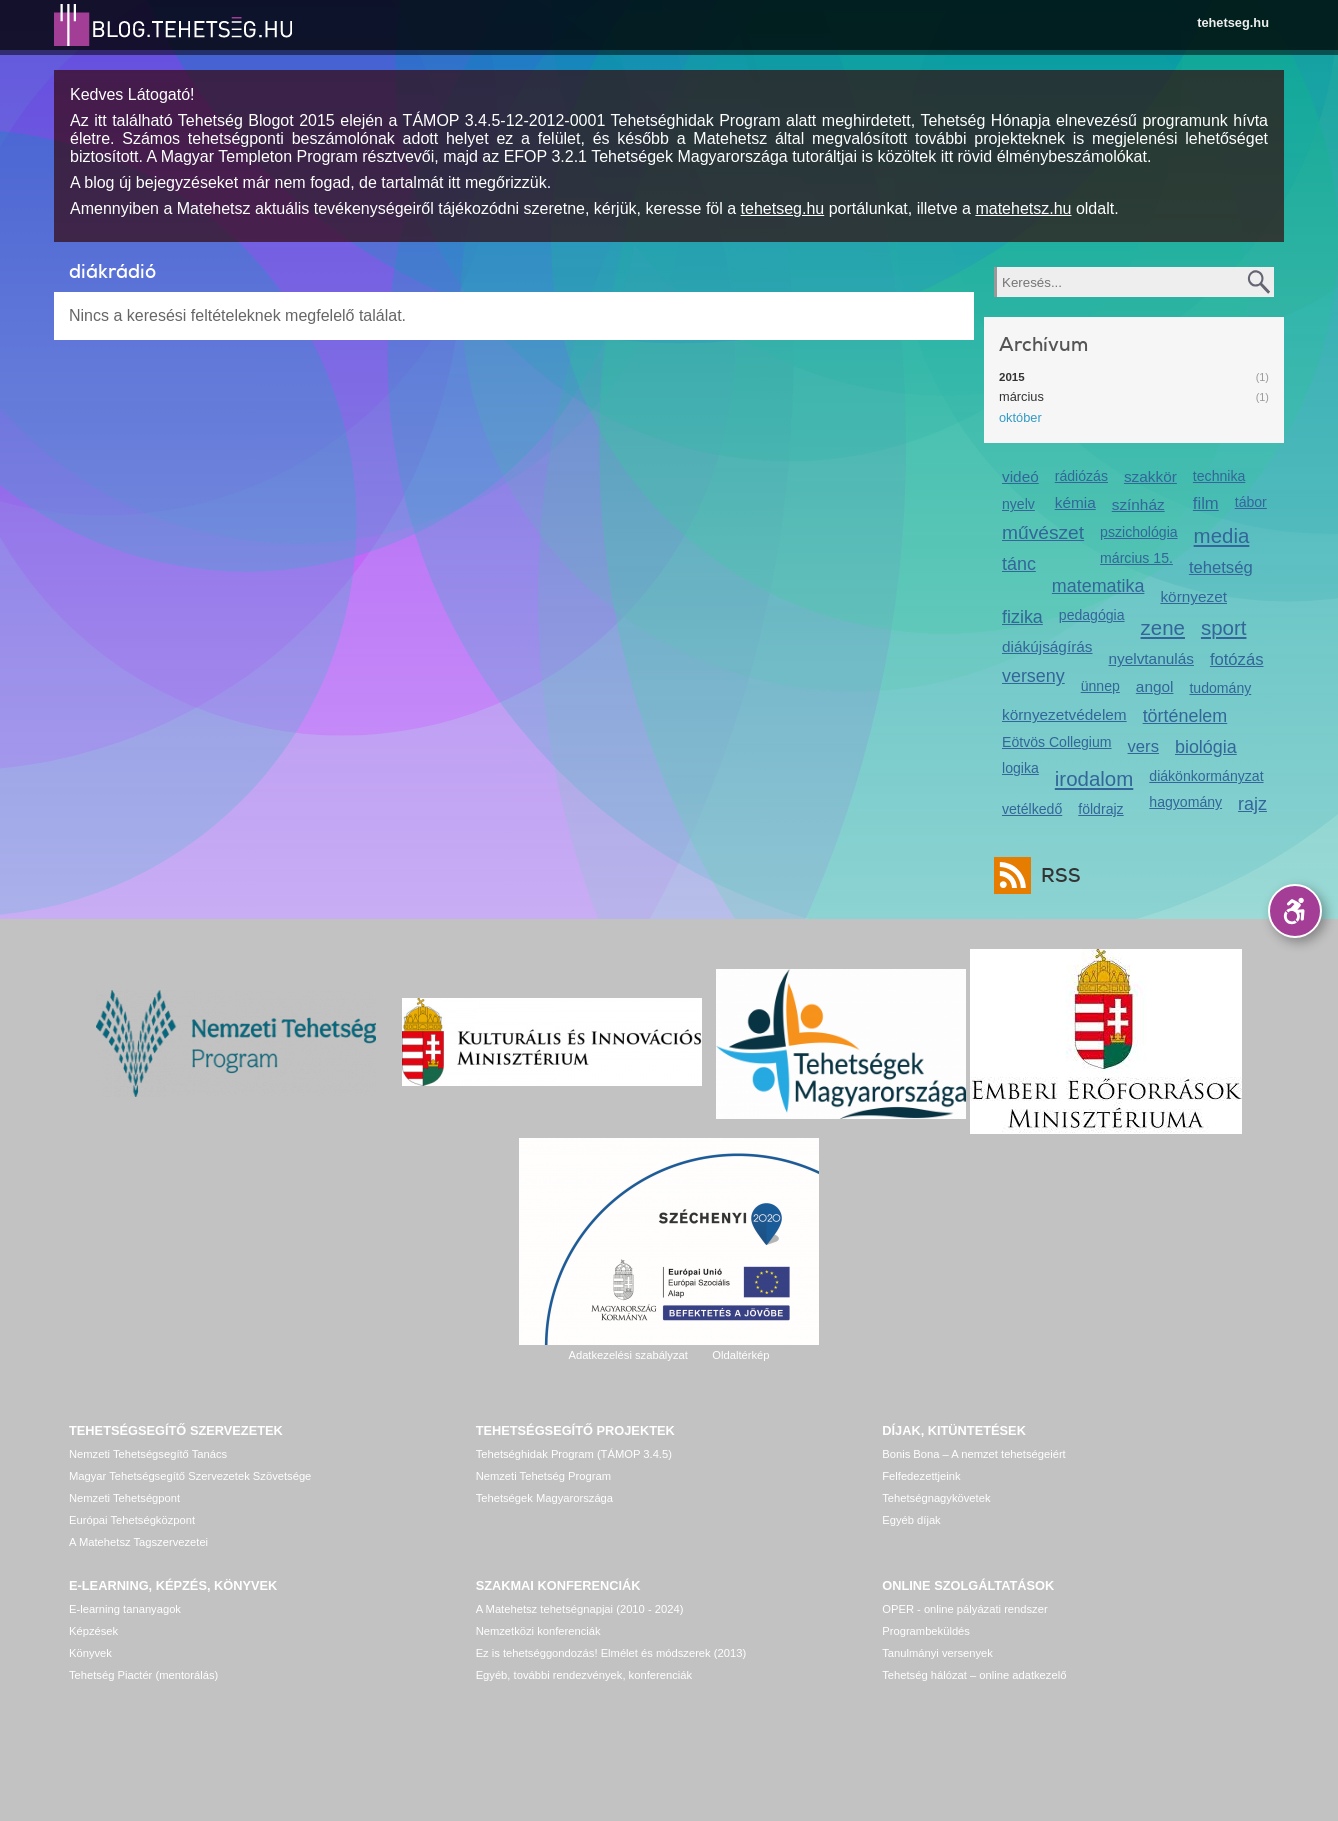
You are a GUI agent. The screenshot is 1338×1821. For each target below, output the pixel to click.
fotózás (1237, 659)
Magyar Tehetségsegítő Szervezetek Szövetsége (190, 1476)
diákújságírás (1047, 646)
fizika (1022, 617)
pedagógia (1092, 615)
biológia (1206, 747)
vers (1143, 746)
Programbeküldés (926, 1631)
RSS (1056, 875)
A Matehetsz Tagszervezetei (138, 1542)
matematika (1098, 586)
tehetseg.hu (1233, 22)
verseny (1033, 676)
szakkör (1150, 476)
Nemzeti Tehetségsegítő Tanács (148, 1454)
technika (1219, 476)
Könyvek (90, 1653)
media (1222, 535)
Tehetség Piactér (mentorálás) (143, 1675)
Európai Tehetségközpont (132, 1520)
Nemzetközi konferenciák (538, 1631)
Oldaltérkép (740, 1355)
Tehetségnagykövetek (936, 1498)
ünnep (1100, 686)
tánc (1019, 564)
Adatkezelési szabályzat (627, 1355)
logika (1020, 768)
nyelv (1018, 504)
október (1020, 417)
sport (1224, 627)
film (1206, 503)
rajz (1252, 804)
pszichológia (1138, 532)
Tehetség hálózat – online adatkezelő (974, 1675)
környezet (1193, 596)
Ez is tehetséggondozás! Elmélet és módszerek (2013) (611, 1653)
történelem (1185, 716)
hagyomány (1185, 802)
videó (1020, 476)
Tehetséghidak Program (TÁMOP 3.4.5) (574, 1454)
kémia (1075, 502)
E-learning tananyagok (125, 1609)
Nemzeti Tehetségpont (124, 1498)
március (1021, 396)
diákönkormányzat (1206, 776)
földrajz (1100, 809)
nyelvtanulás (1151, 658)
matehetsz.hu (1023, 208)
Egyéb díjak (911, 1520)
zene (1163, 627)
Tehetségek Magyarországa (544, 1498)
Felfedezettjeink (921, 1476)
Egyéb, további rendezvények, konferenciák (584, 1675)
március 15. (1136, 558)
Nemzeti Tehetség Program (543, 1476)
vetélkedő (1032, 809)
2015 (1012, 377)
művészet (1043, 532)
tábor (1251, 502)
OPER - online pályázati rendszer (964, 1609)
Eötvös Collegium (1057, 742)
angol (1155, 686)
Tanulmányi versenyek (937, 1653)
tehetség (1221, 567)
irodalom (1094, 778)
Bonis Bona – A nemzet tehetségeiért (973, 1454)
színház (1138, 504)
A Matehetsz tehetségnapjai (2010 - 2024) (580, 1609)
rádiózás (1081, 476)
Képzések (93, 1631)
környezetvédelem (1064, 714)
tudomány (1220, 688)
